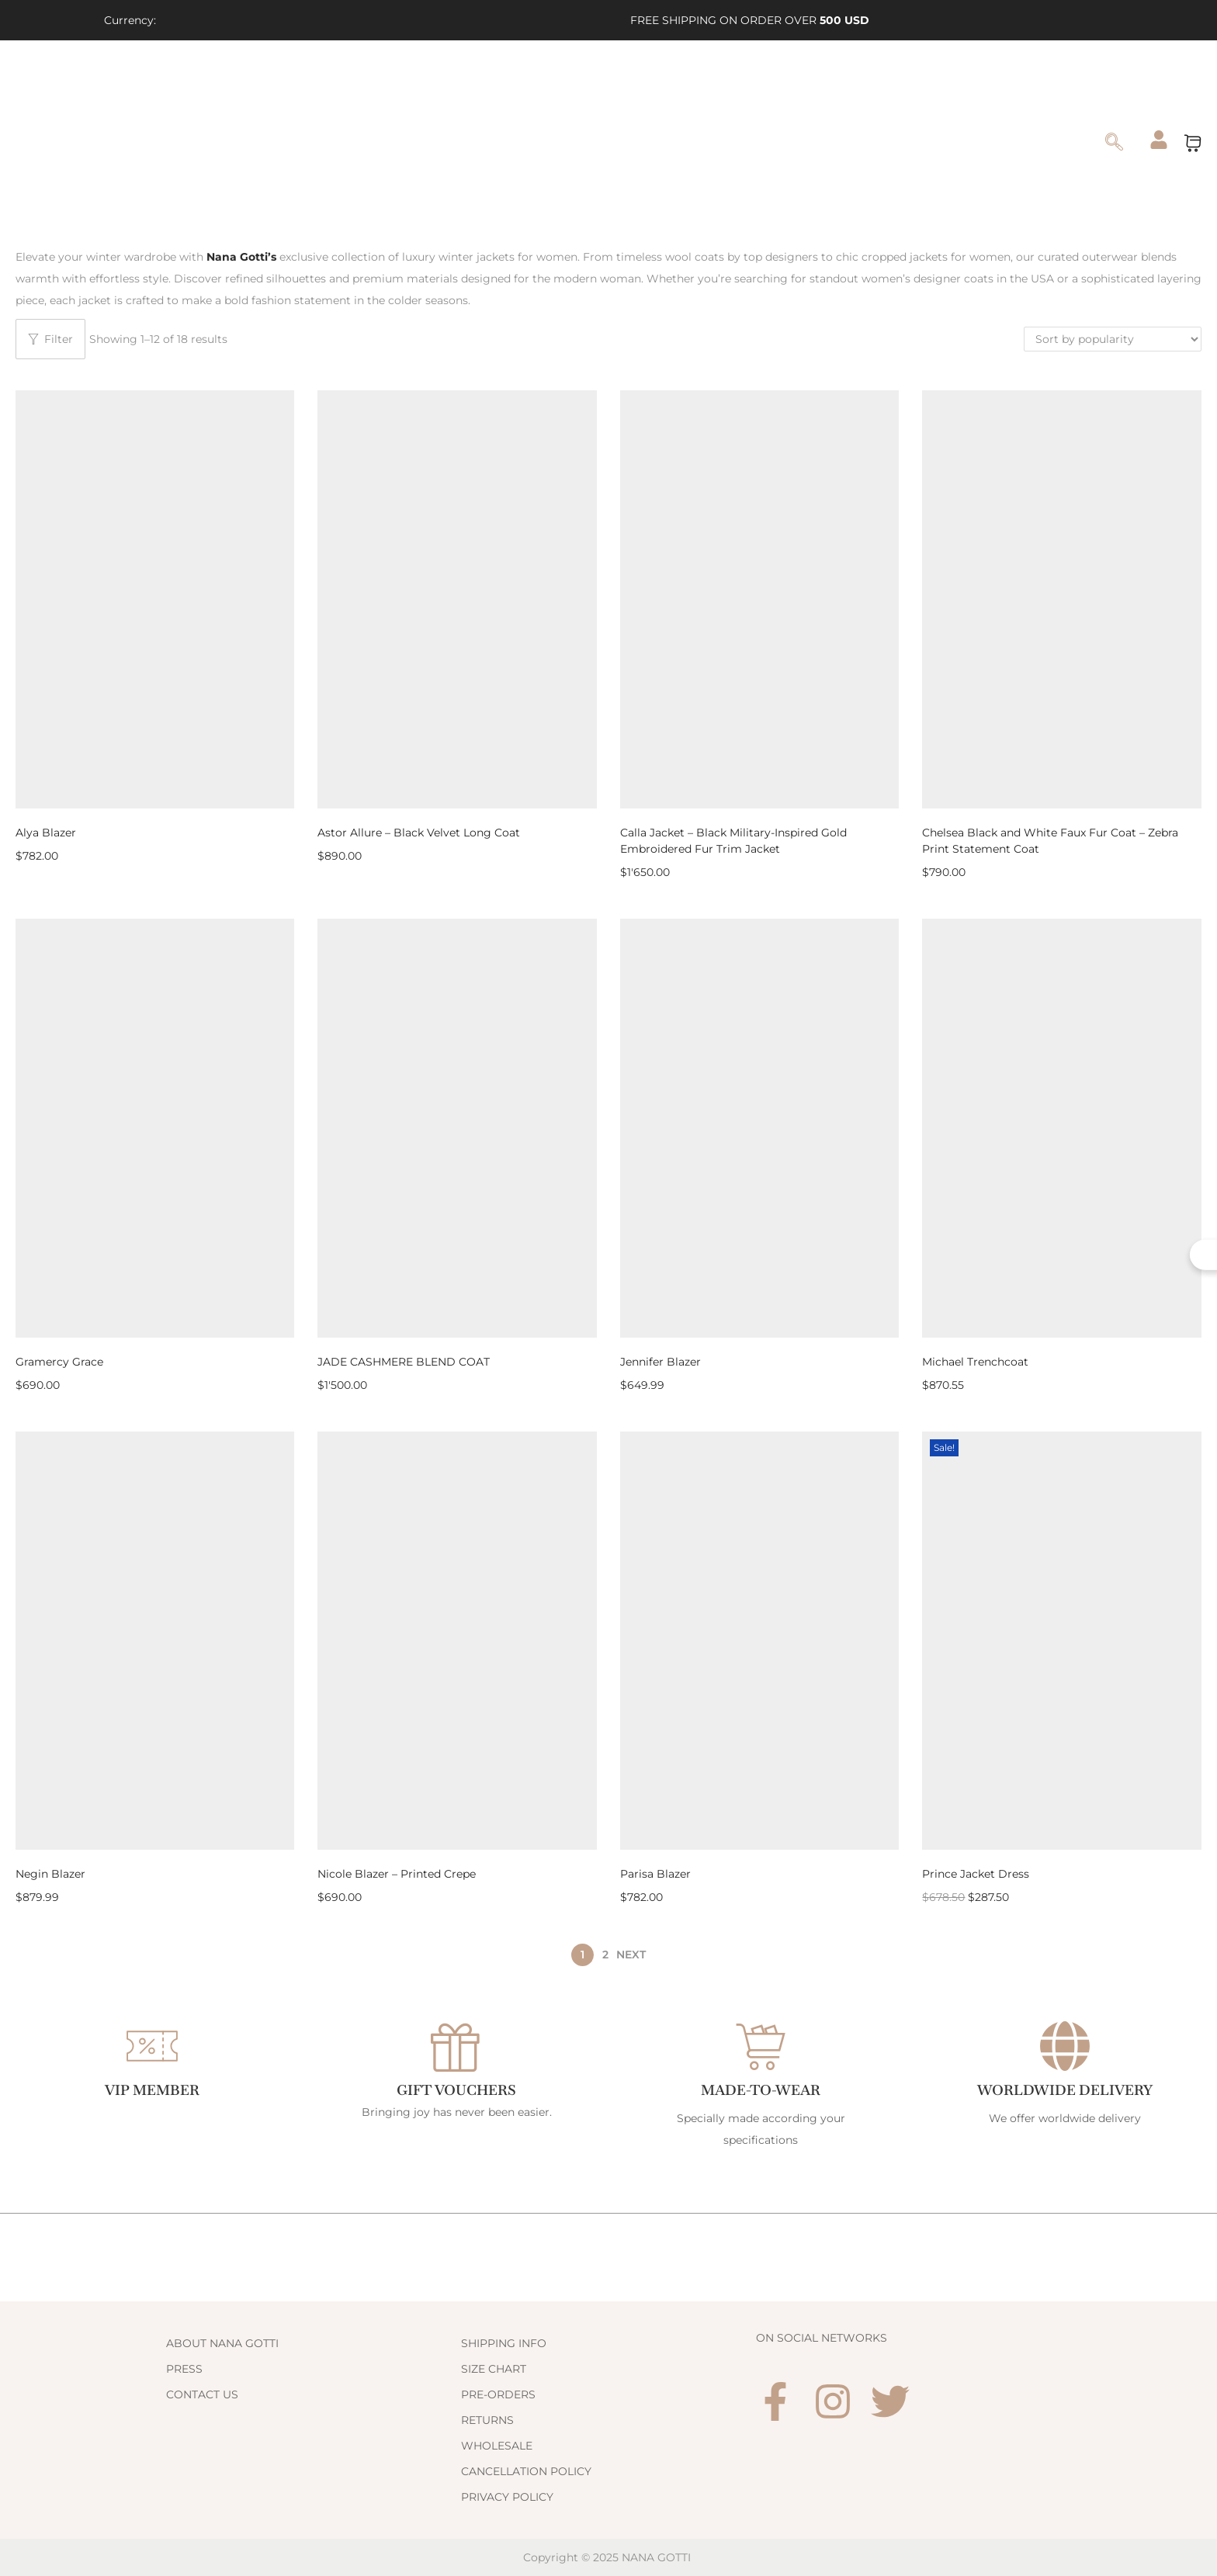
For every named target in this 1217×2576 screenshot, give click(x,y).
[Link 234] (608, 2369)
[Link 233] (608, 2343)
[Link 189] (155, 1128)
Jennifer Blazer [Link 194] (660, 1362)
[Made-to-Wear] (760, 2046)
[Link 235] (608, 2394)
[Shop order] (1113, 339)
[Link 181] (155, 599)
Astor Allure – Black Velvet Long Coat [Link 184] (418, 833)
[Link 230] (313, 2343)
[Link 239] (608, 2497)
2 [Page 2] (605, 1954)
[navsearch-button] (1114, 143)
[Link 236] (608, 2420)
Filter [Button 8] (50, 339)
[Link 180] (242, 257)
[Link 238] (608, 2471)
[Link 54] (103, 142)
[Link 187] (1061, 599)
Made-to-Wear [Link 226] (761, 2090)
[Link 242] (890, 2401)
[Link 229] (241, 2257)
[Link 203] (1061, 1641)
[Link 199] (456, 1641)
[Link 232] (313, 2394)
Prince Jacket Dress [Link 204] (975, 1874)
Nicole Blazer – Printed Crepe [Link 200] (396, 1874)
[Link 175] (1158, 139)
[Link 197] (155, 1641)
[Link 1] (287, 20)
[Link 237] (608, 2446)
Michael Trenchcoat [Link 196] (975, 1362)
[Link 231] (313, 2369)
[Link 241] (832, 2401)
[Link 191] (456, 1128)
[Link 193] (759, 1128)
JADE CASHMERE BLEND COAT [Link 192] (403, 1362)
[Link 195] (1061, 1128)
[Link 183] (456, 599)
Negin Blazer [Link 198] (50, 1874)
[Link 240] (775, 2401)
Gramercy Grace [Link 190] (59, 1362)
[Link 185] (759, 599)
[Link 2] (322, 20)
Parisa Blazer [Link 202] (655, 1874)
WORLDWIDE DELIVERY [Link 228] (1065, 2090)
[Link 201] (759, 1641)
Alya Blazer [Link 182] (46, 833)
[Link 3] (358, 20)
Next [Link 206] (631, 1954)
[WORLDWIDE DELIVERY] (1064, 2046)
